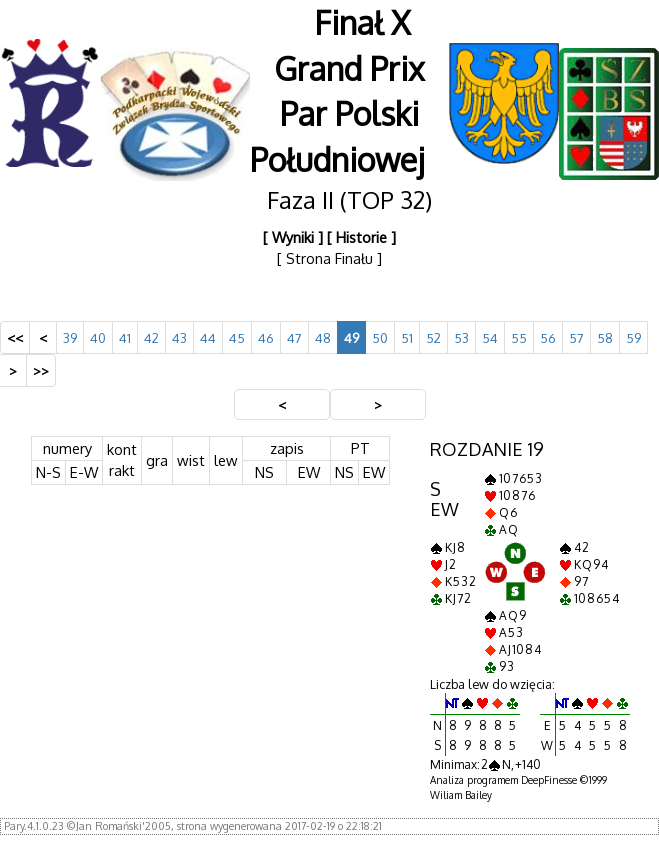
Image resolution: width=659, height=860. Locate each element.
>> (41, 370)
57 (576, 337)
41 (125, 337)
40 (98, 337)
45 (237, 337)
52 (433, 337)
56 (548, 337)
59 (633, 337)
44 (208, 337)
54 (490, 337)
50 (380, 337)
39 (70, 337)
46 (266, 337)
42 (151, 337)
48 (323, 337)
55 (519, 337)
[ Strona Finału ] (329, 258)
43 (179, 337)
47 (294, 337)
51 (407, 337)
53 (461, 337)
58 (605, 337)
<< (15, 337)
